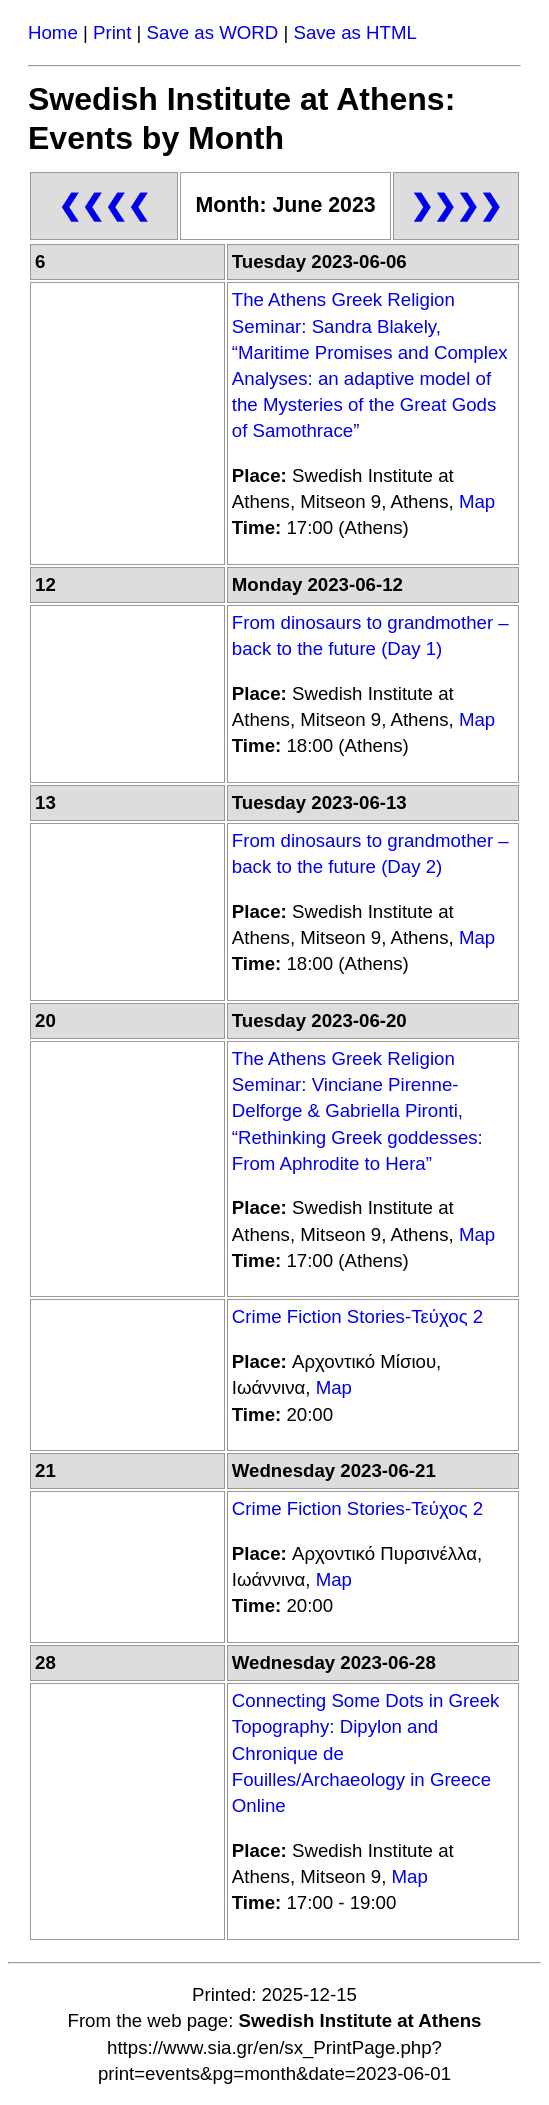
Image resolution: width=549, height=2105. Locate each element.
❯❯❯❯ (456, 205)
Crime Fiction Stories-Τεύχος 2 (357, 1316)
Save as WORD (213, 32)
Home (53, 32)
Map (477, 501)
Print (112, 32)
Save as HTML (354, 32)
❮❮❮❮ (104, 205)
